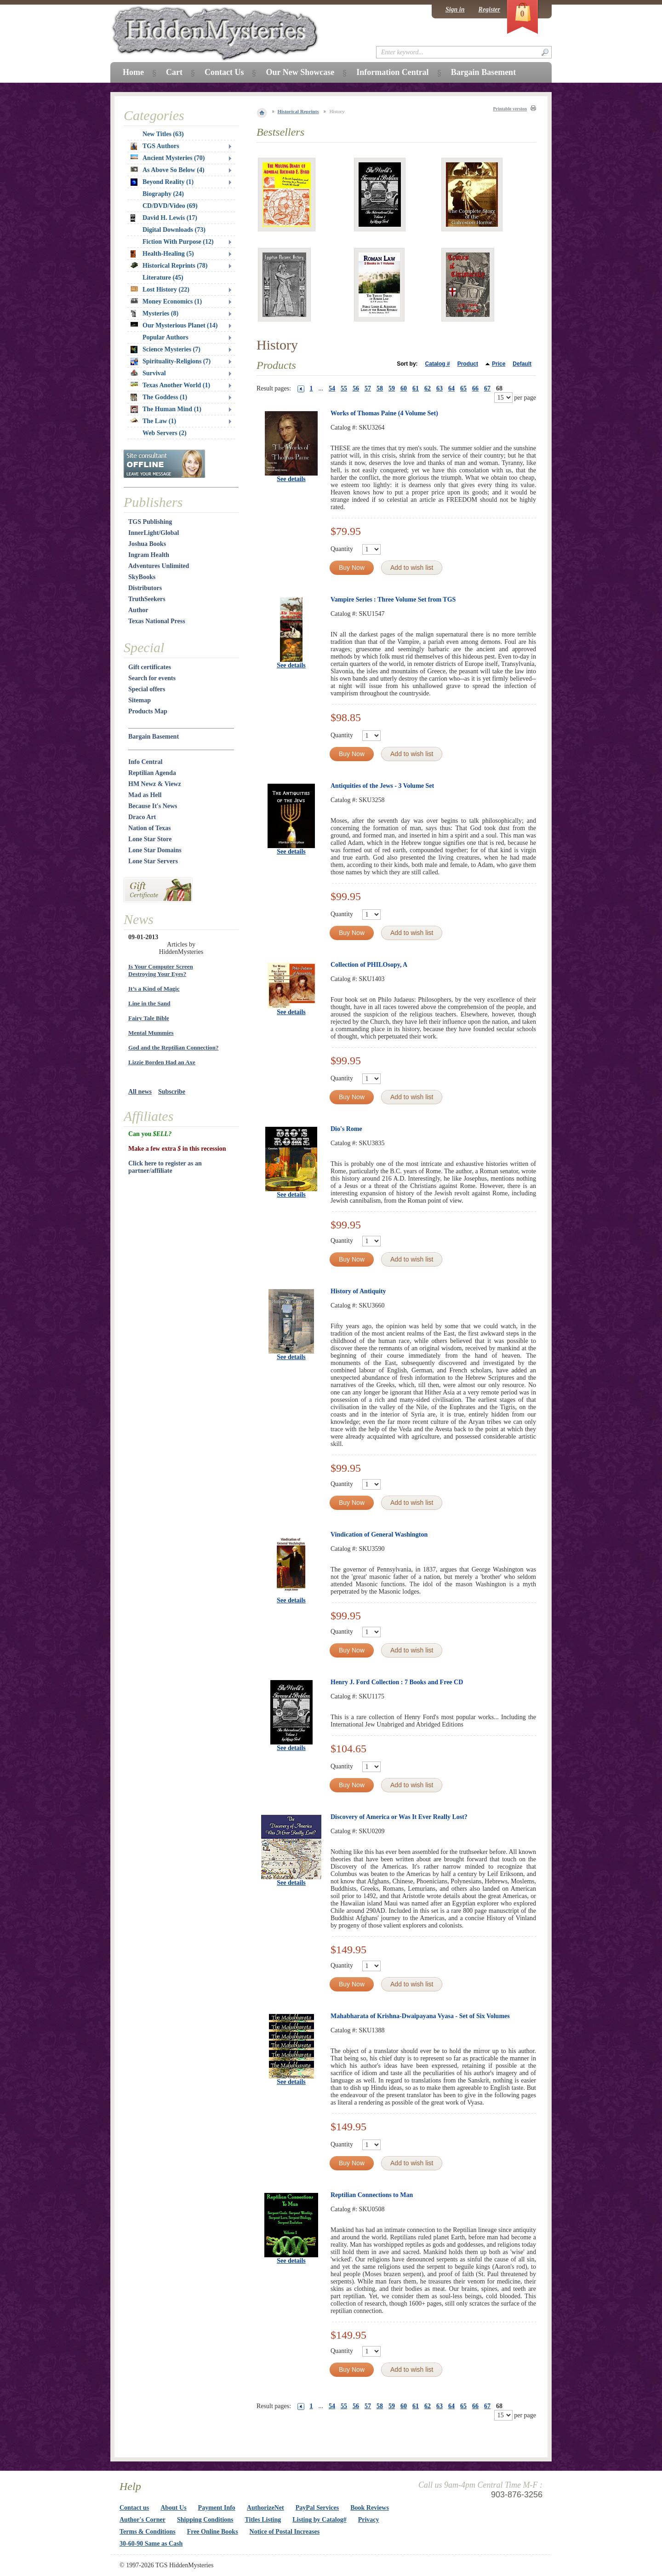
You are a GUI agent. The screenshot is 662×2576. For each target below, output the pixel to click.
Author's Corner (143, 2519)
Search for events (152, 678)
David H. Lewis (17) (164, 218)
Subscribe (171, 1091)
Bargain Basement (153, 736)
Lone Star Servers (153, 861)
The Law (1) (153, 421)
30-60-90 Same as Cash (151, 2543)
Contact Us (224, 72)
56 (356, 388)
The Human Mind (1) (166, 409)
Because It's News (152, 806)
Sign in (455, 9)
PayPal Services (317, 2507)
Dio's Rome (346, 1128)
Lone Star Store (149, 839)
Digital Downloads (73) (174, 229)
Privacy (368, 2519)
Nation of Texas (149, 828)
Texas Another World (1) (170, 385)
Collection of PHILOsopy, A (369, 964)
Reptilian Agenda (152, 772)
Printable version (510, 108)
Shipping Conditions (205, 2519)
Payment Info (216, 2507)
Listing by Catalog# (319, 2519)
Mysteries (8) (154, 313)
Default (522, 364)
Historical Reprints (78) (169, 265)
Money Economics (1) (166, 301)
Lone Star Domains (155, 850)
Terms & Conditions (148, 2531)
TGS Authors (155, 146)
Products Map (147, 711)
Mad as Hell (144, 795)
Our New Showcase (300, 72)
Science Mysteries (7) (165, 349)
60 (403, 388)
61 (415, 388)
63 (439, 388)
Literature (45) (163, 277)
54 (332, 388)
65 (463, 388)
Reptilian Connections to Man (372, 2195)
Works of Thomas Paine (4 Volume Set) (384, 413)
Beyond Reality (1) (162, 182)
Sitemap (139, 700)
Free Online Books (212, 2531)
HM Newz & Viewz (154, 783)
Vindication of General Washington (379, 1534)
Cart (174, 72)
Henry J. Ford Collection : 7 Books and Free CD (397, 1682)
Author (138, 610)
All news (140, 1091)
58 (380, 388)
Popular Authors (165, 337)
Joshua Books (147, 543)
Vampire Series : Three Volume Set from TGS (393, 599)
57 (368, 388)
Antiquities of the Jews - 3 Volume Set (382, 785)
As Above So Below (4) (168, 169)
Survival (148, 373)
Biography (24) (163, 193)
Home (133, 72)
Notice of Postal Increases (285, 2531)
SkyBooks (141, 577)
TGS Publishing (150, 521)
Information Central (392, 72)
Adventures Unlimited (158, 565)
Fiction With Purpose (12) (178, 241)
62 (427, 388)
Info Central (145, 761)
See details (291, 479)
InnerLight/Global (153, 532)
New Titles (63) (163, 134)
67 (487, 388)
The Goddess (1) (159, 397)
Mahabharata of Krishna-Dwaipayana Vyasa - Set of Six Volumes (420, 2016)
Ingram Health (148, 554)
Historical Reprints (298, 111)
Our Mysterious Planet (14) (174, 325)
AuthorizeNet (265, 2507)
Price (498, 364)
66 (475, 388)
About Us (173, 2507)
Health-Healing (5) (162, 254)
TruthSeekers (147, 599)
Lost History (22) (160, 289)
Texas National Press (156, 621)
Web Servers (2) (165, 433)
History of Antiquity (358, 1291)
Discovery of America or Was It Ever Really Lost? (399, 1816)
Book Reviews (369, 2507)
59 (391, 388)
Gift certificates (149, 667)
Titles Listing (263, 2519)
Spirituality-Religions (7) (171, 361)
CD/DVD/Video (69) (170, 205)
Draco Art (142, 817)
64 (451, 388)
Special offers (146, 689)
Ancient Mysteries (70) (168, 158)
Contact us (134, 2507)
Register (489, 9)
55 (344, 388)
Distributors (145, 588)
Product (467, 364)
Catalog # (437, 364)
